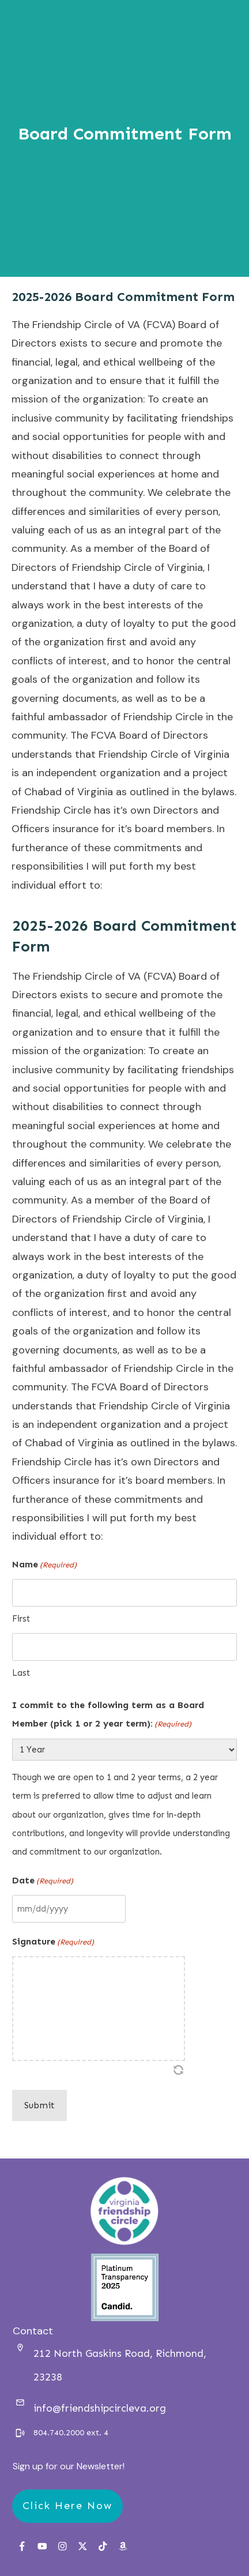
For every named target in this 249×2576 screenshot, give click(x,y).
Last (21, 1673)
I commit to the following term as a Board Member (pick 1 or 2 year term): (108, 1716)
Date (42, 1881)
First (21, 1619)
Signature (53, 1942)
